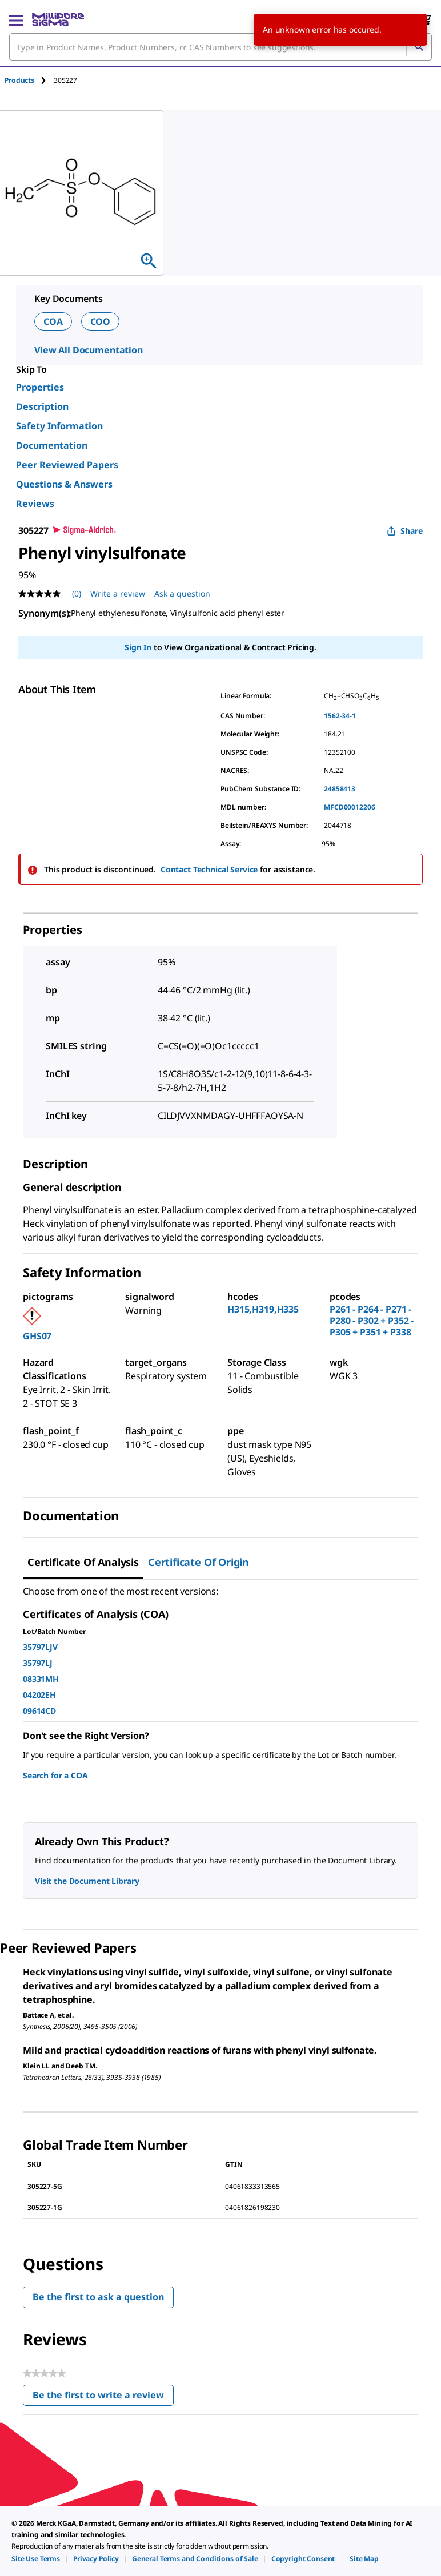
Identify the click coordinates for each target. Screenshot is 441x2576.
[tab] (29, 80)
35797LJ (38, 1662)
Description (42, 406)
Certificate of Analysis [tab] (83, 1562)
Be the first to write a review (103, 2397)
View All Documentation (88, 350)
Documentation (51, 445)
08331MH (41, 1678)
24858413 (339, 789)
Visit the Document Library (87, 1880)
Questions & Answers (64, 484)
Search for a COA (55, 1775)
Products (19, 80)
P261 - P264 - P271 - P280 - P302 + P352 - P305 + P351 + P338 (372, 1320)
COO (100, 321)
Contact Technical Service (209, 869)
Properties (40, 387)
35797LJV (40, 1646)
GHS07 (37, 1336)
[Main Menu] (16, 19)
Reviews (35, 503)
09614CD (39, 1710)
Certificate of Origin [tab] (198, 1562)
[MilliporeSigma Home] (58, 19)
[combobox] (220, 46)
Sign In (138, 647)
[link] (35, 2558)
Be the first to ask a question (98, 2297)
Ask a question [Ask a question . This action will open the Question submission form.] (182, 593)
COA (53, 321)
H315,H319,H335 (263, 1309)
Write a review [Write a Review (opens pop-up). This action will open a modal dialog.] (117, 593)
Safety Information (59, 426)
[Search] (418, 47)
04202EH (39, 1694)
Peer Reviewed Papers (67, 464)
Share (405, 530)
